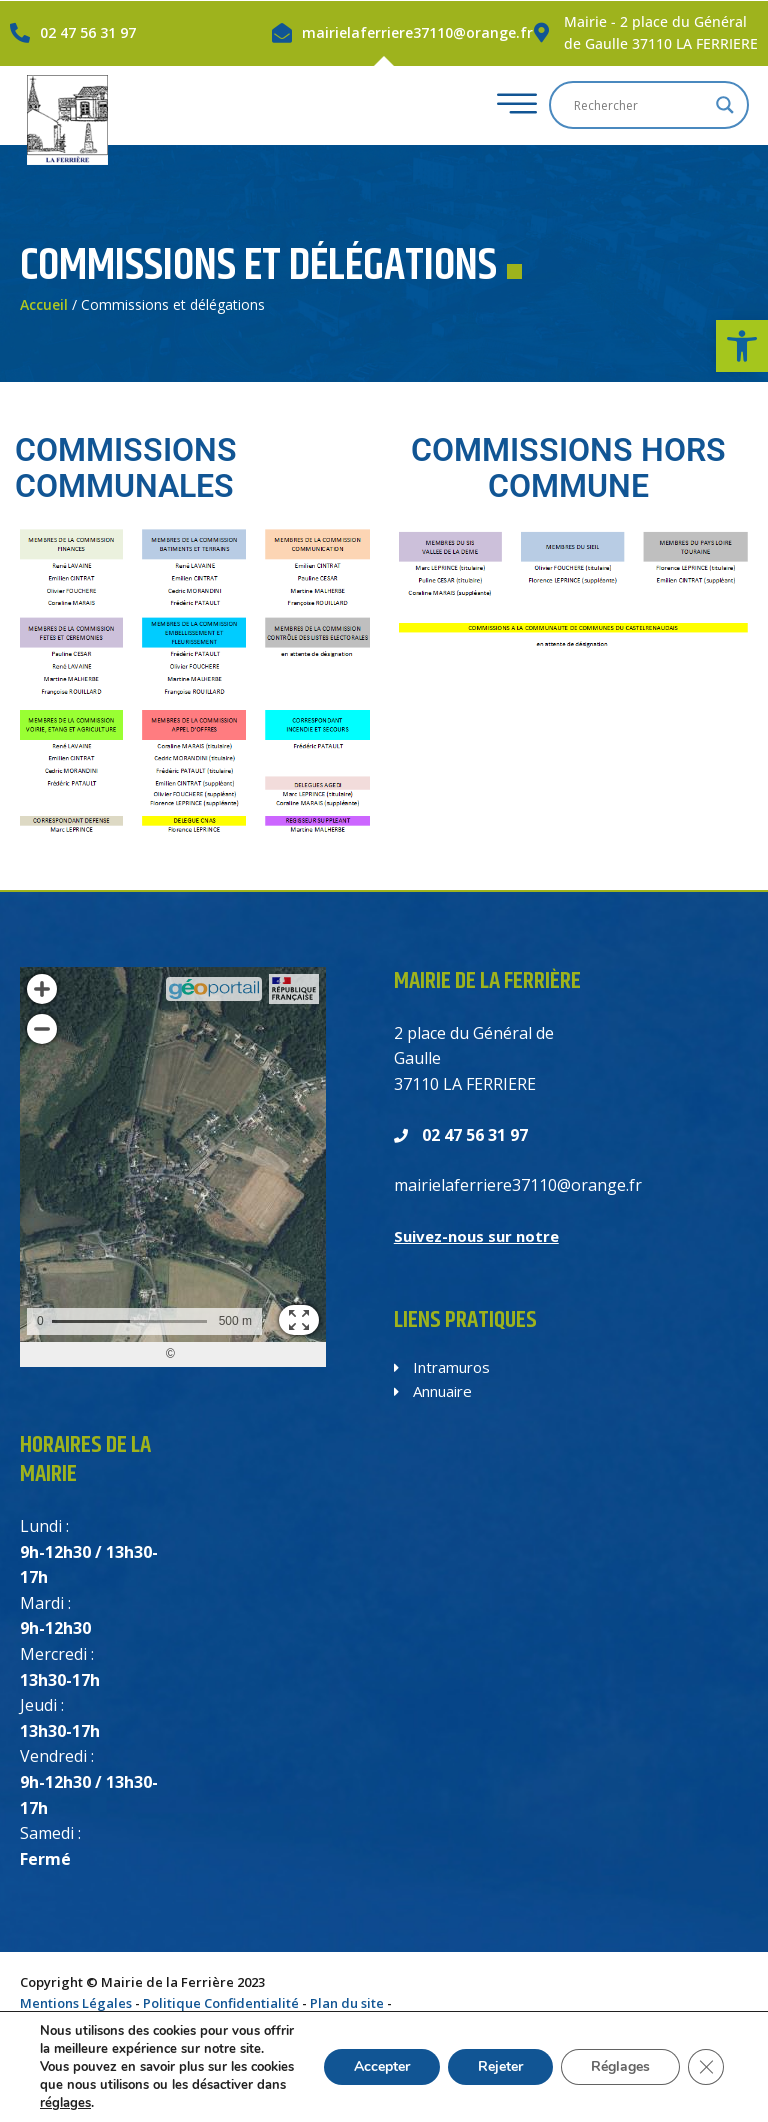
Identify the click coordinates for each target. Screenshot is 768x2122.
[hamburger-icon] (511, 105)
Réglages (619, 2058)
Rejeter (495, 2058)
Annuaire (433, 1391)
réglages (168, 2102)
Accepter (374, 2058)
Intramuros (442, 1367)
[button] (742, 346)
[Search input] (640, 105)
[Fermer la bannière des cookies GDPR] (706, 2058)
